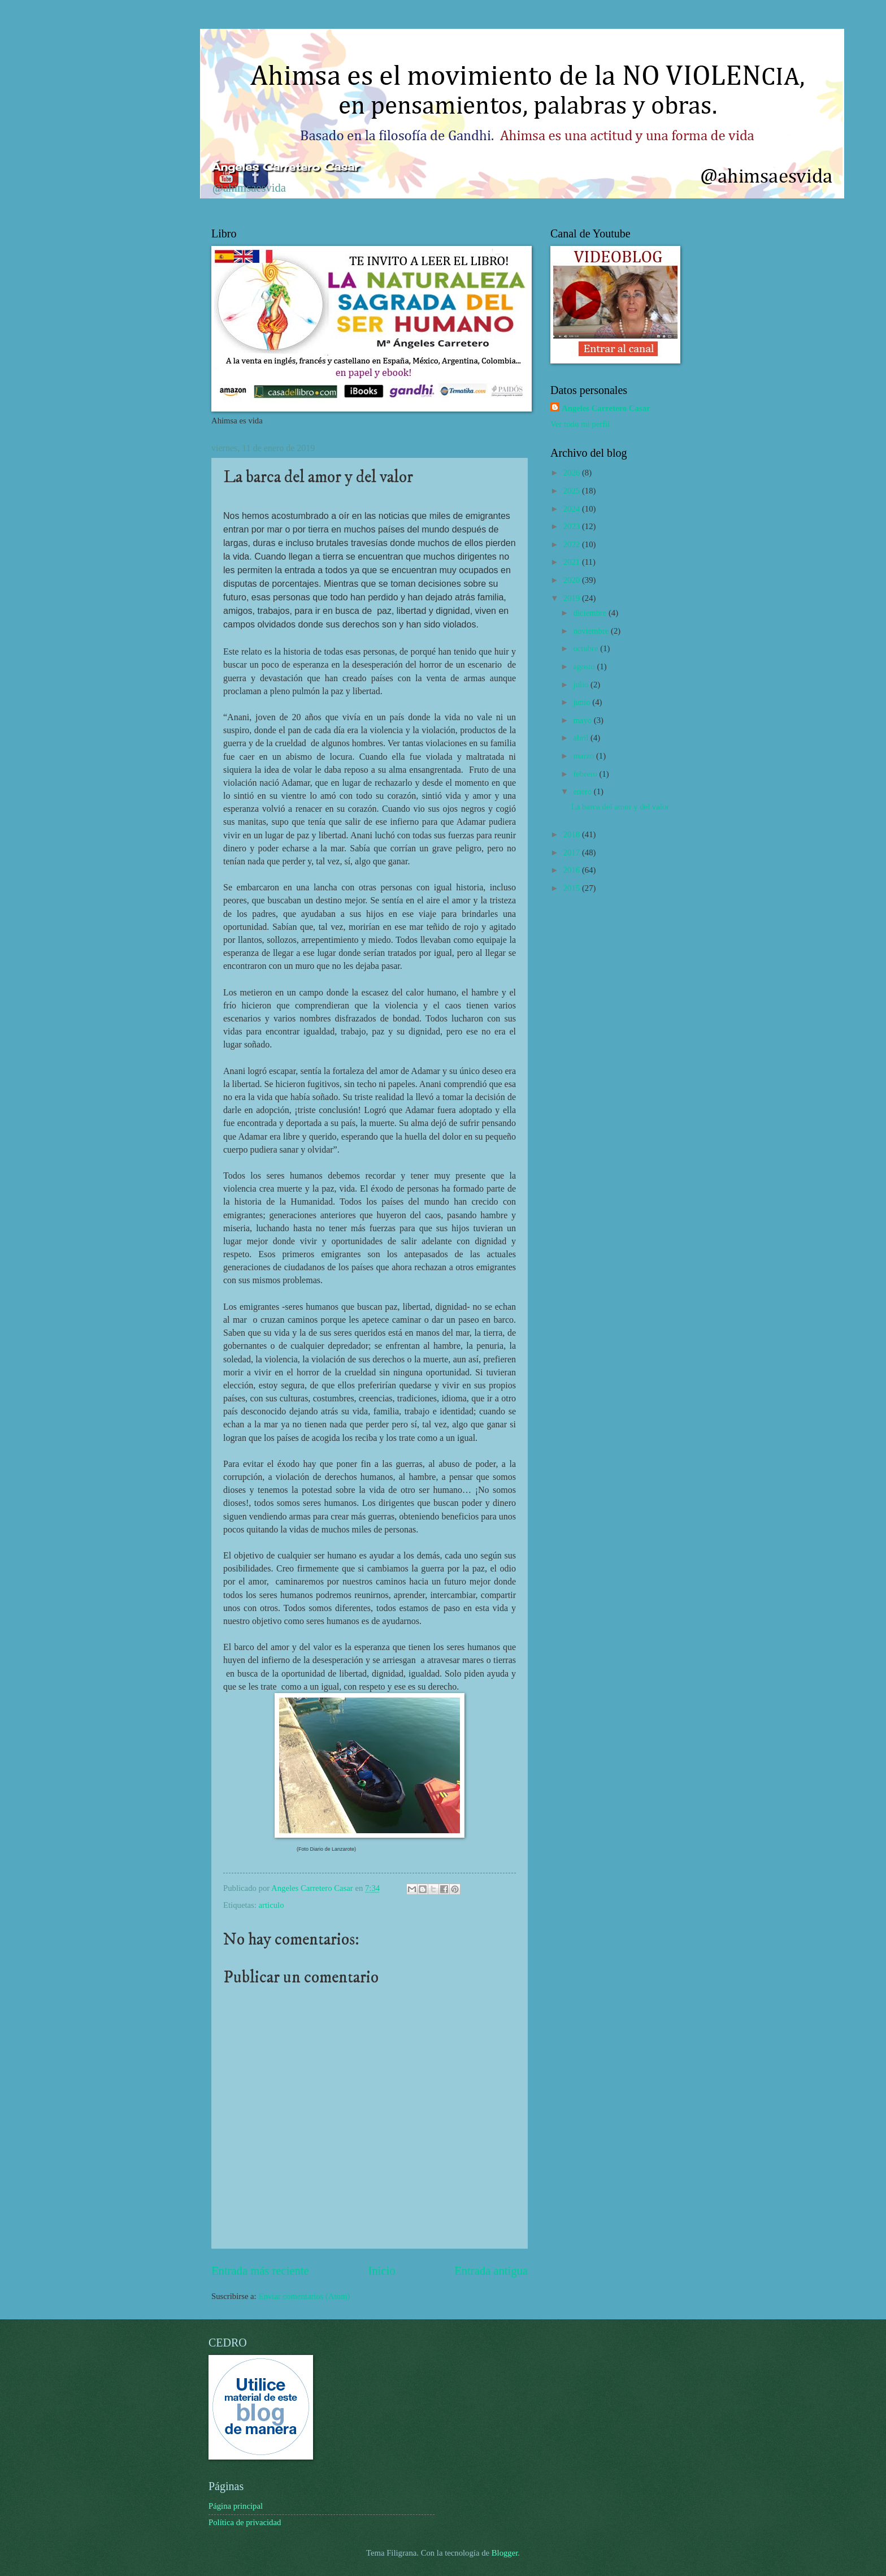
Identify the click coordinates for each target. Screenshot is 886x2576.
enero (583, 791)
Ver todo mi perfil (580, 423)
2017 (572, 852)
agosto (585, 666)
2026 (572, 472)
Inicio (381, 2271)
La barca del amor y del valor (620, 806)
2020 (572, 580)
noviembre (592, 630)
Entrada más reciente (260, 2271)
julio (581, 684)
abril (581, 737)
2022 (572, 544)
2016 (572, 869)
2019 (572, 598)
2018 (572, 834)
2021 (572, 561)
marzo (584, 755)
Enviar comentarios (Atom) (304, 2296)
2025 (572, 490)
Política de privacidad (245, 2522)
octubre (586, 648)
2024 (572, 508)
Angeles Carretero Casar (606, 408)
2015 (572, 888)
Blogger (505, 2552)
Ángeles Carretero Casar (285, 167)
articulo (271, 1905)
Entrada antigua (491, 2271)
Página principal (236, 2505)
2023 (572, 526)
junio (582, 702)
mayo (583, 720)
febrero (586, 773)
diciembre (591, 612)
